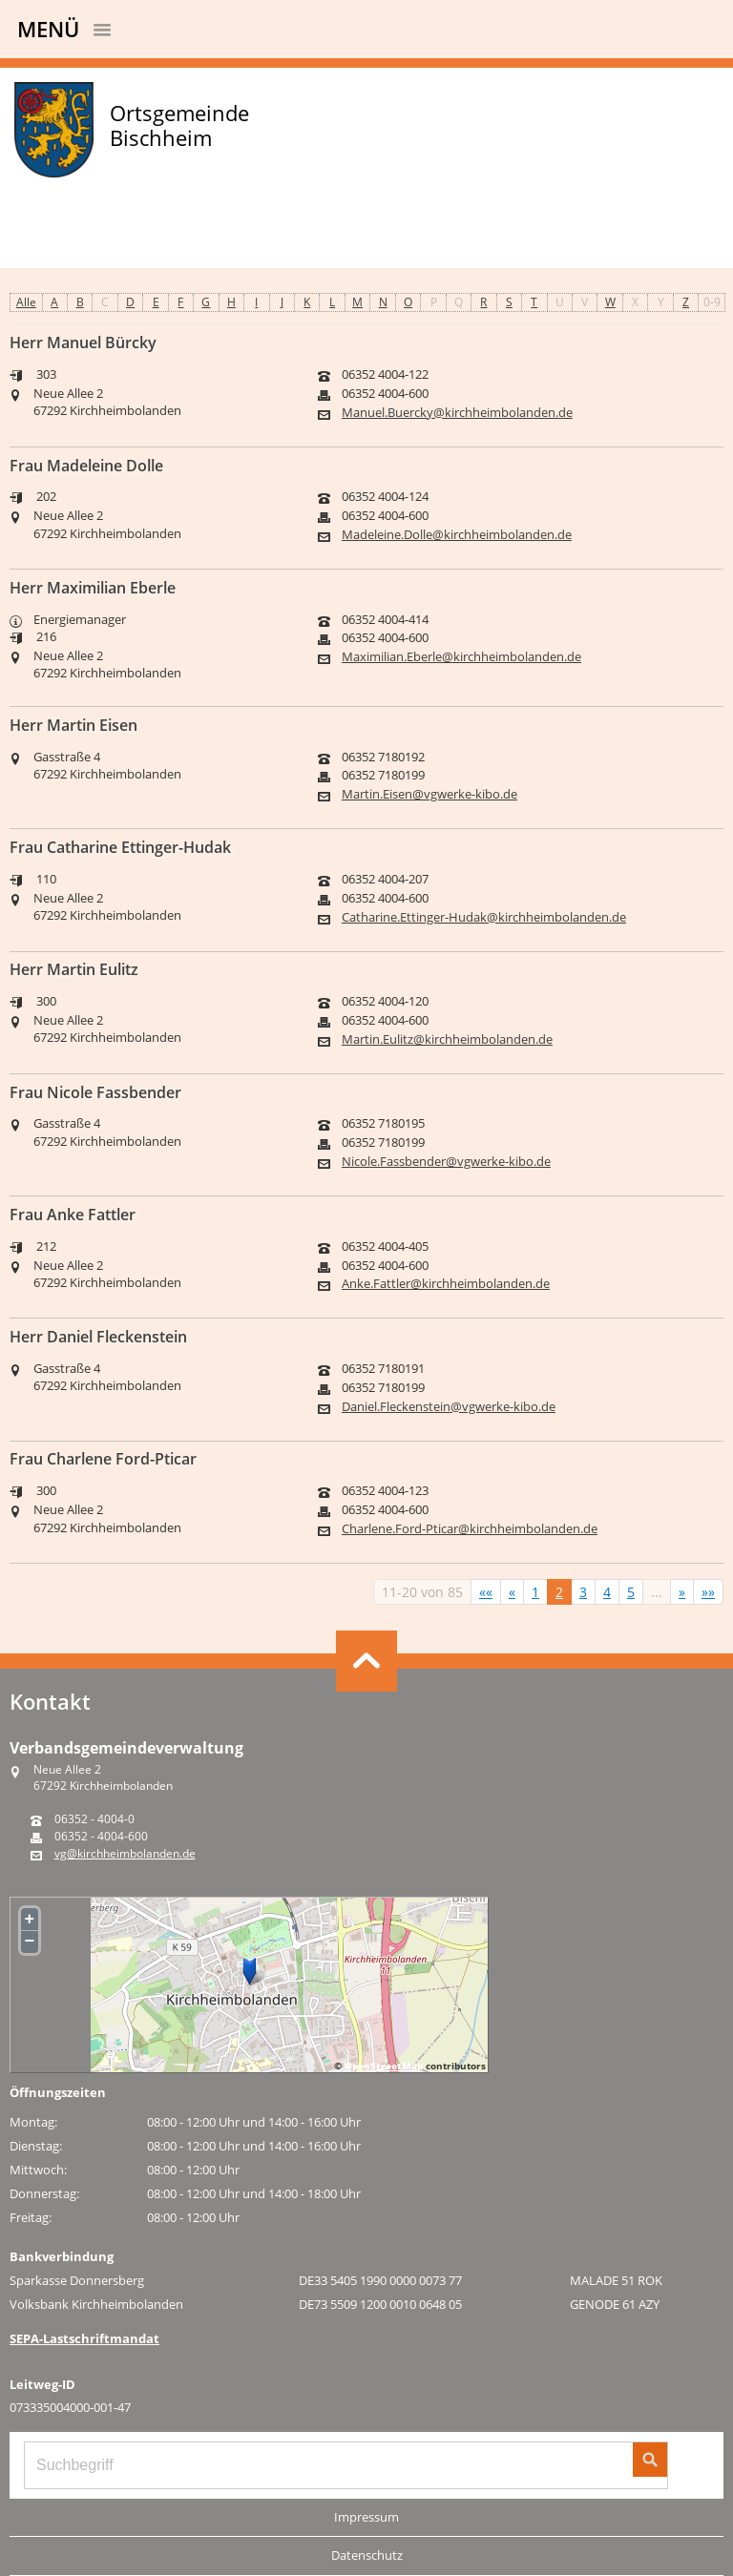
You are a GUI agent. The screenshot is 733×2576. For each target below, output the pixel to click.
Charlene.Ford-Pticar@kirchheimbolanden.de (469, 1529)
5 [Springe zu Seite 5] (631, 1592)
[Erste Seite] (486, 1592)
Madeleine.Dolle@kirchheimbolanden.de (457, 535)
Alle (26, 302)
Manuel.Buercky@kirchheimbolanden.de (457, 412)
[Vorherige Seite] (512, 1592)
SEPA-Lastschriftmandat (84, 2338)
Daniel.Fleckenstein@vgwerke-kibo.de (448, 1407)
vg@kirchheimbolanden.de (125, 1853)
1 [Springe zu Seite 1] (535, 1592)
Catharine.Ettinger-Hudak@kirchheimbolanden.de (484, 917)
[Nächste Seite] (682, 1592)
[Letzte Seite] (708, 1592)
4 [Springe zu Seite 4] (607, 1592)
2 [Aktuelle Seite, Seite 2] (559, 1592)
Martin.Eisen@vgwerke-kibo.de (429, 794)
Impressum (366, 2516)
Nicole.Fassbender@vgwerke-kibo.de (446, 1161)
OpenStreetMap (384, 2065)
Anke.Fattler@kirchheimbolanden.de (446, 1284)
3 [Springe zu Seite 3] (583, 1592)
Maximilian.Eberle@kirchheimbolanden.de (461, 657)
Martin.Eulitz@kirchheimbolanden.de (447, 1039)
